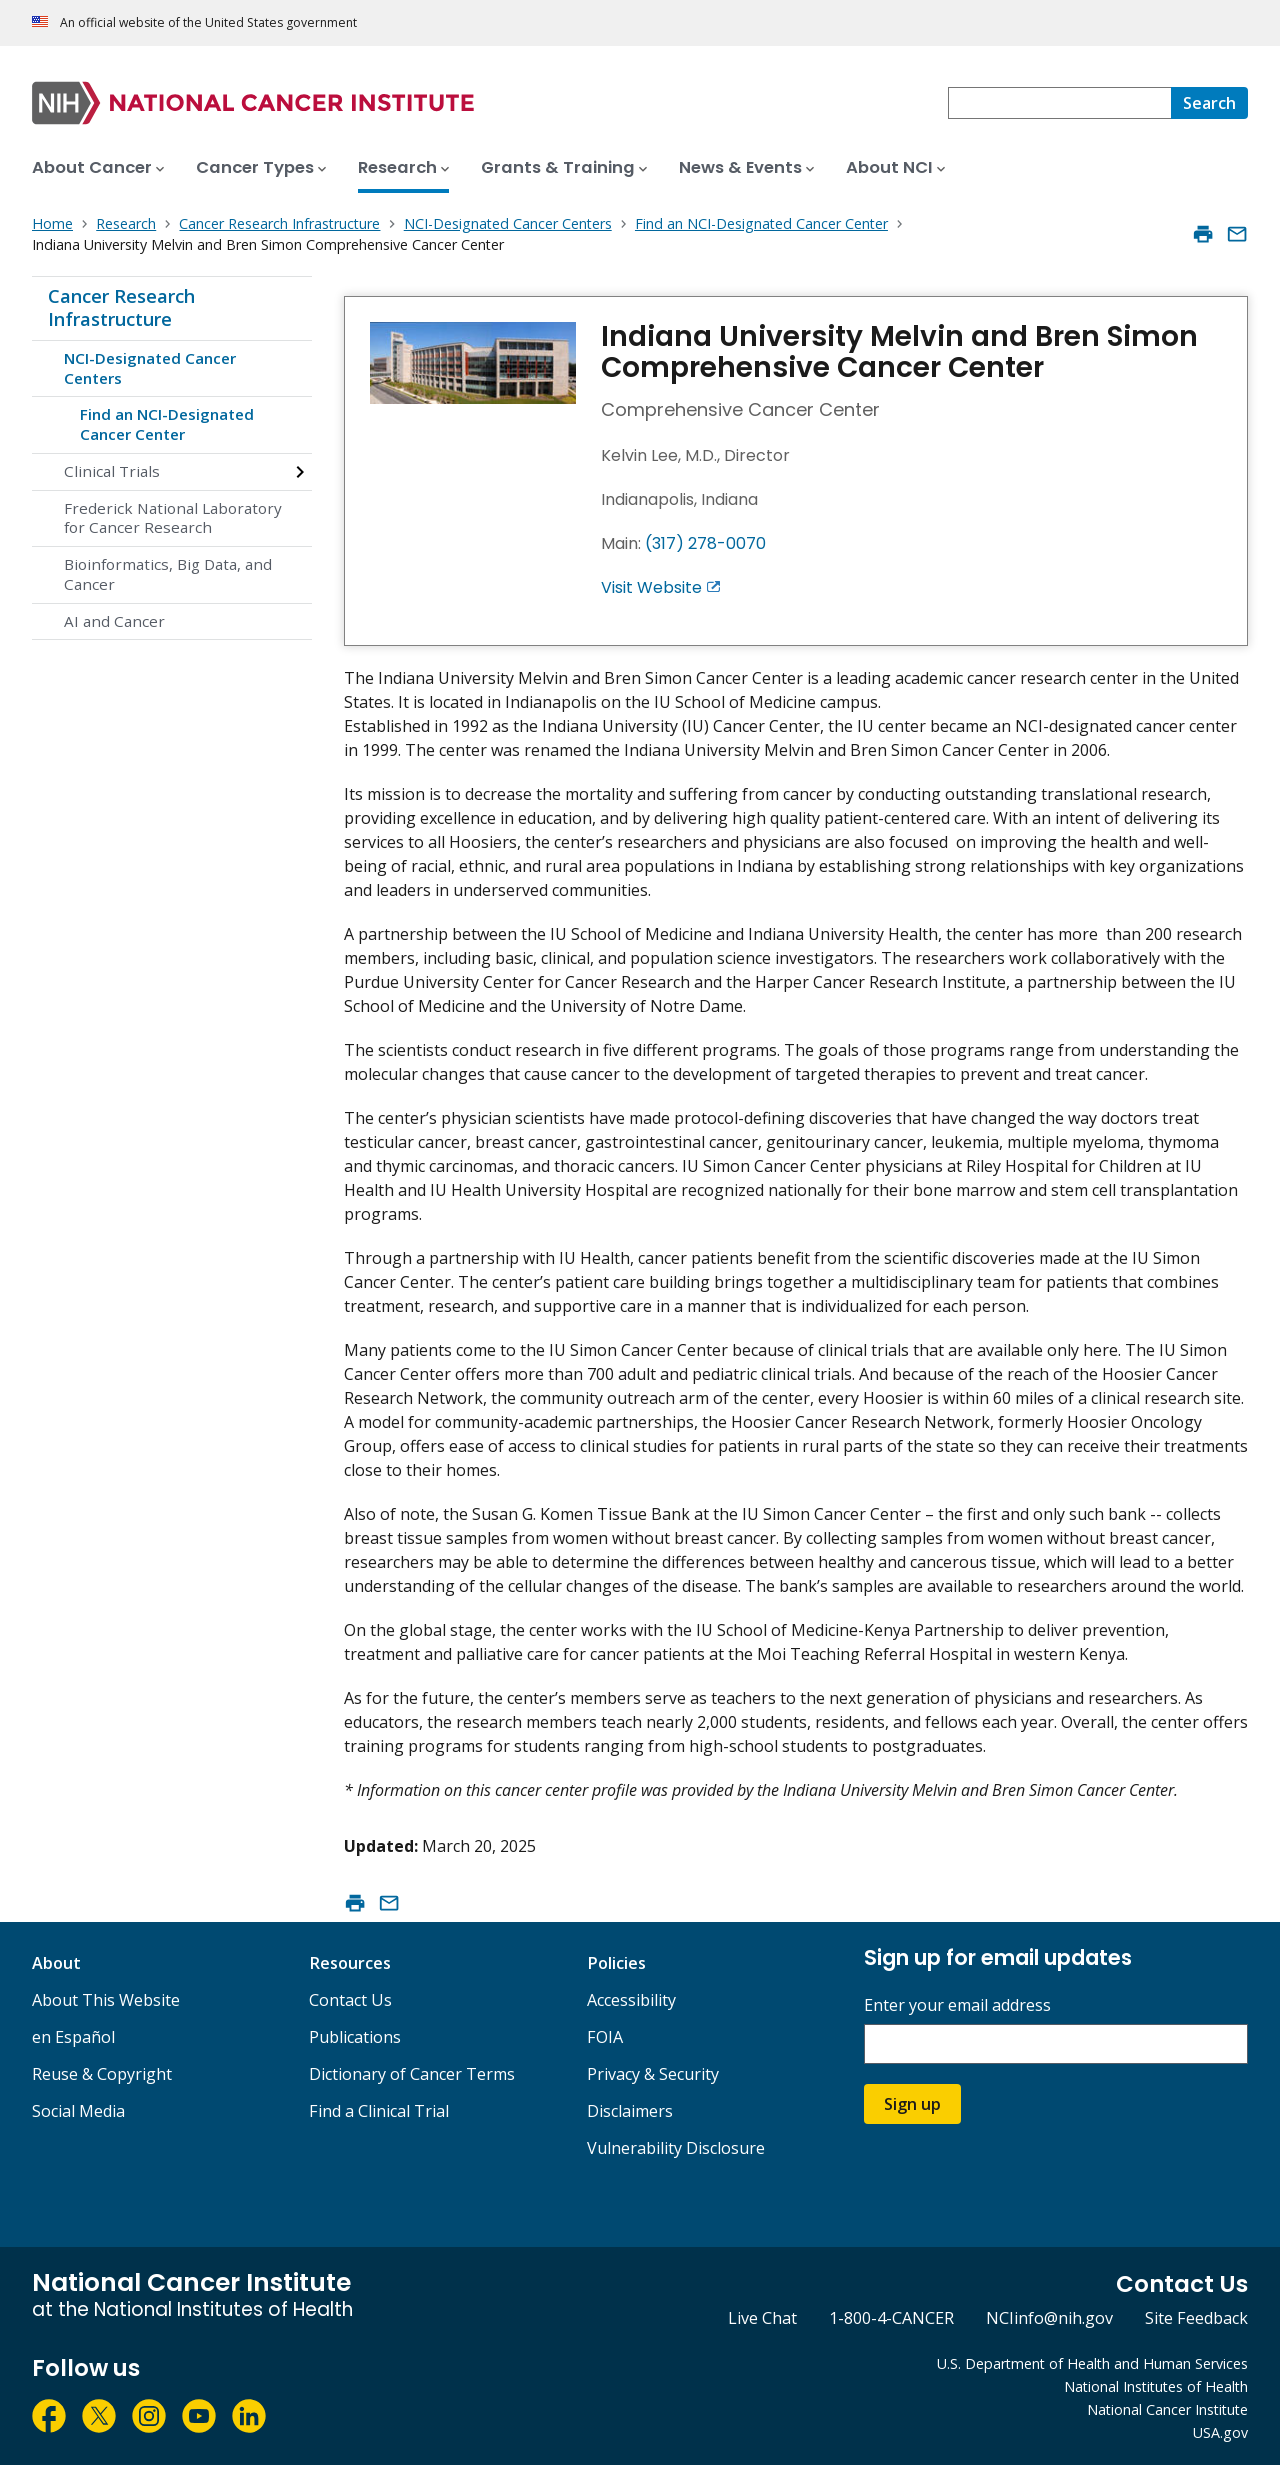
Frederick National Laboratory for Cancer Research (173, 518)
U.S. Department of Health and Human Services (1092, 2363)
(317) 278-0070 (705, 543)
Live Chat (762, 2318)
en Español (73, 2037)
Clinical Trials (112, 471)
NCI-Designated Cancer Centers (150, 368)
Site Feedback (1196, 2318)
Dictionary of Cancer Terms (412, 2074)
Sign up (912, 2104)
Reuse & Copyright (102, 2074)
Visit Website (651, 587)
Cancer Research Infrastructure (121, 308)
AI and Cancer (114, 621)
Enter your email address (957, 2005)
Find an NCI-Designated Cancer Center (167, 424)
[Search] (1209, 103)
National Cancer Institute (1167, 2409)
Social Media (78, 2111)
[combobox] (1059, 103)
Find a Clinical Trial (379, 2111)
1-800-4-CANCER (891, 2318)
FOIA (605, 2037)
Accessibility (631, 2000)
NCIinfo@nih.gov (1049, 2318)
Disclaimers (630, 2111)
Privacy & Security (653, 2074)
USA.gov (1220, 2432)
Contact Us (350, 2000)
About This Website (106, 2000)
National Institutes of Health (1156, 2386)
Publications (355, 2037)
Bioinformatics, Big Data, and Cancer (168, 574)
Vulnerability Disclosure (676, 2148)
